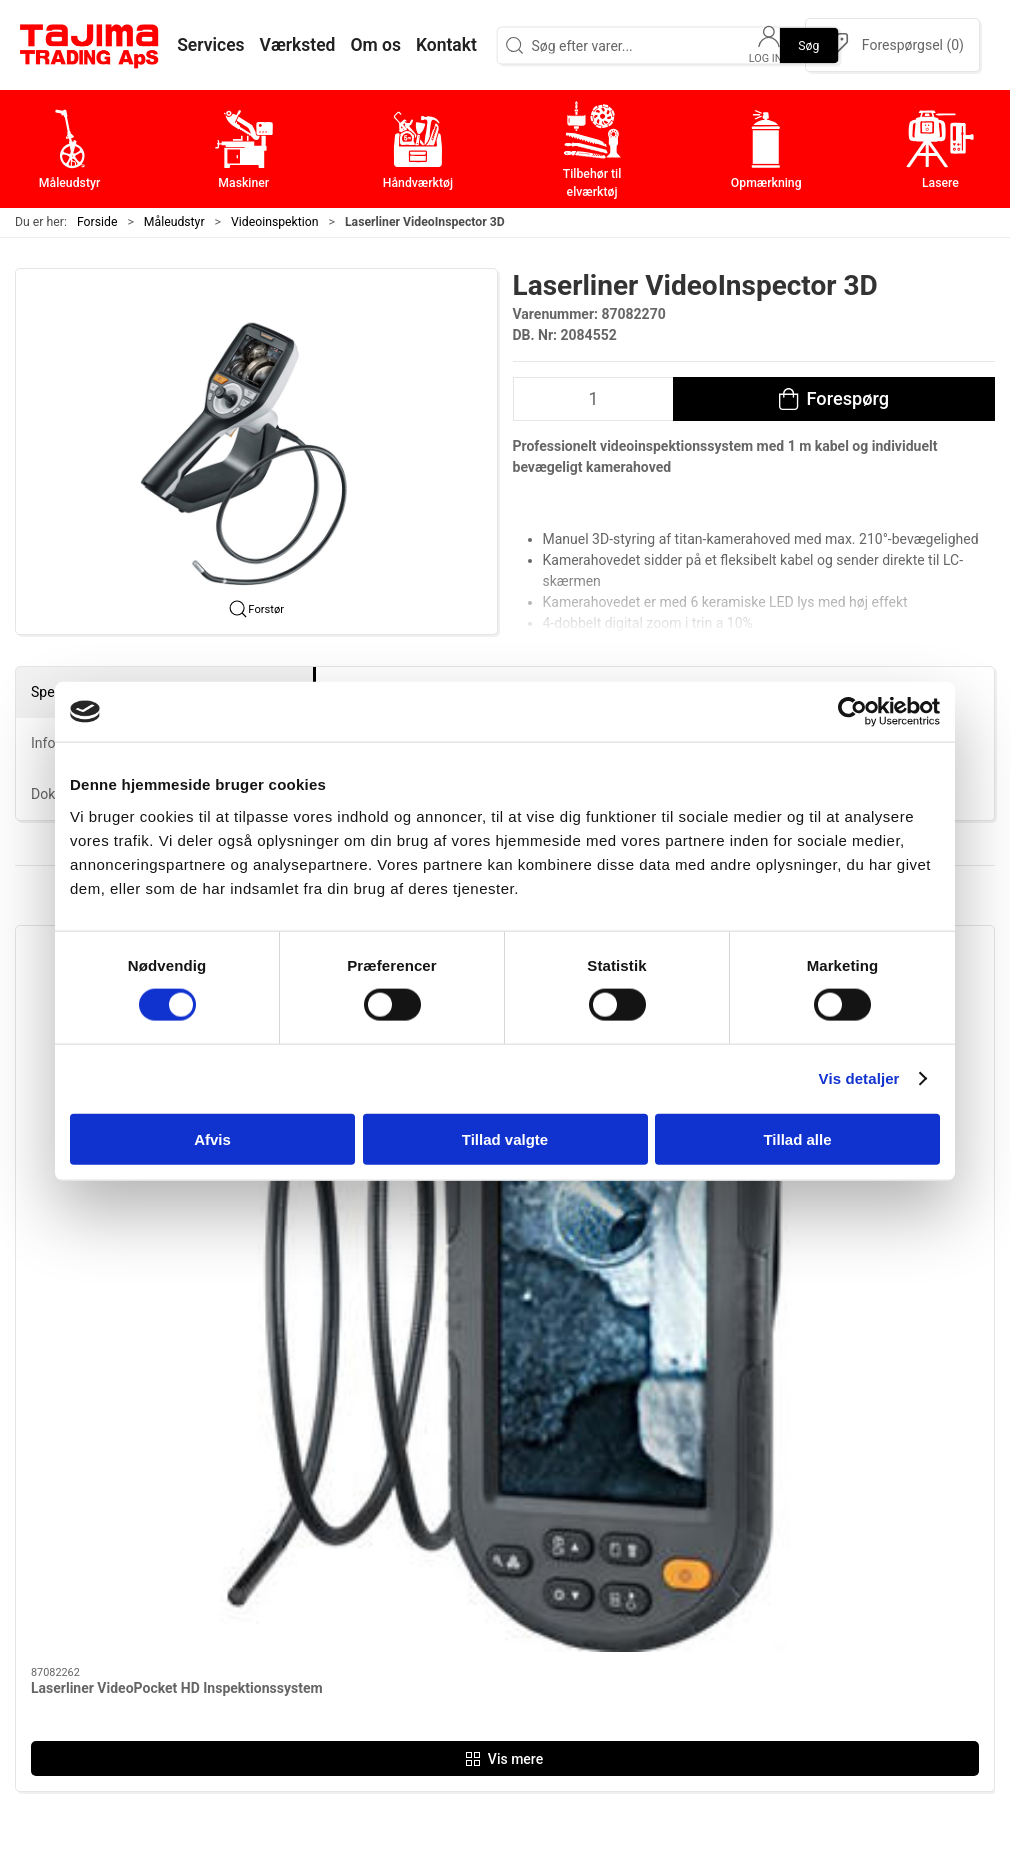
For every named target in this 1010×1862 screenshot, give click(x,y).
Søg (808, 45)
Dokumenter (750, 1617)
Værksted (741, 1555)
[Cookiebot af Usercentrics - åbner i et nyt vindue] (852, 712)
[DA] (90, 45)
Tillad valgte (505, 1138)
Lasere (403, 1648)
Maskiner (412, 1524)
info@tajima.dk (240, 1654)
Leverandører (753, 1586)
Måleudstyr (174, 222)
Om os (729, 1493)
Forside (97, 222)
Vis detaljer (859, 1078)
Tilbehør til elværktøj (452, 1586)
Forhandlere (749, 1648)
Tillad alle (797, 1138)
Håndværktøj (425, 1555)
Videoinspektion (275, 222)
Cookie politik (755, 1679)
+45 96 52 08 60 (243, 1633)
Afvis (212, 1138)
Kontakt (734, 1524)
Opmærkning (425, 1617)
